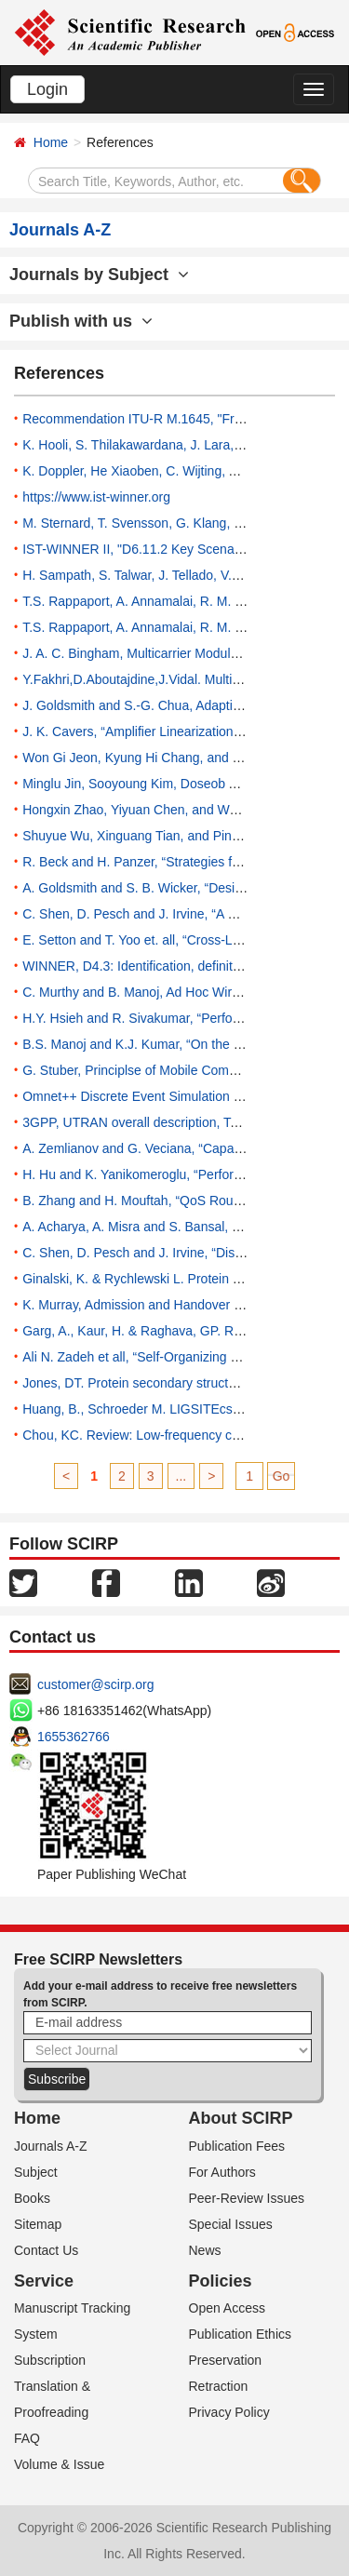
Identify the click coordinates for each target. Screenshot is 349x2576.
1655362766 (73, 1736)
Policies (220, 2281)
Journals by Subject (99, 274)
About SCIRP (241, 2118)
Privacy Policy (229, 2412)
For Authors (222, 2172)
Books (32, 2198)
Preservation (225, 2360)
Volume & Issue (59, 2464)
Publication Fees (237, 2146)
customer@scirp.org (95, 1684)
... (181, 1476)
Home (51, 142)
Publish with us (81, 321)
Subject (36, 2172)
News (205, 2250)
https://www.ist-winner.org (96, 497)
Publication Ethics (240, 2334)
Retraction (218, 2386)
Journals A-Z (50, 2146)
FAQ (27, 2438)
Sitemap (37, 2224)
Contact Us (46, 2250)
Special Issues (231, 2224)
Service (44, 2281)
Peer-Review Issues (247, 2198)
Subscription (50, 2360)
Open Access (227, 2308)
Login (47, 89)
